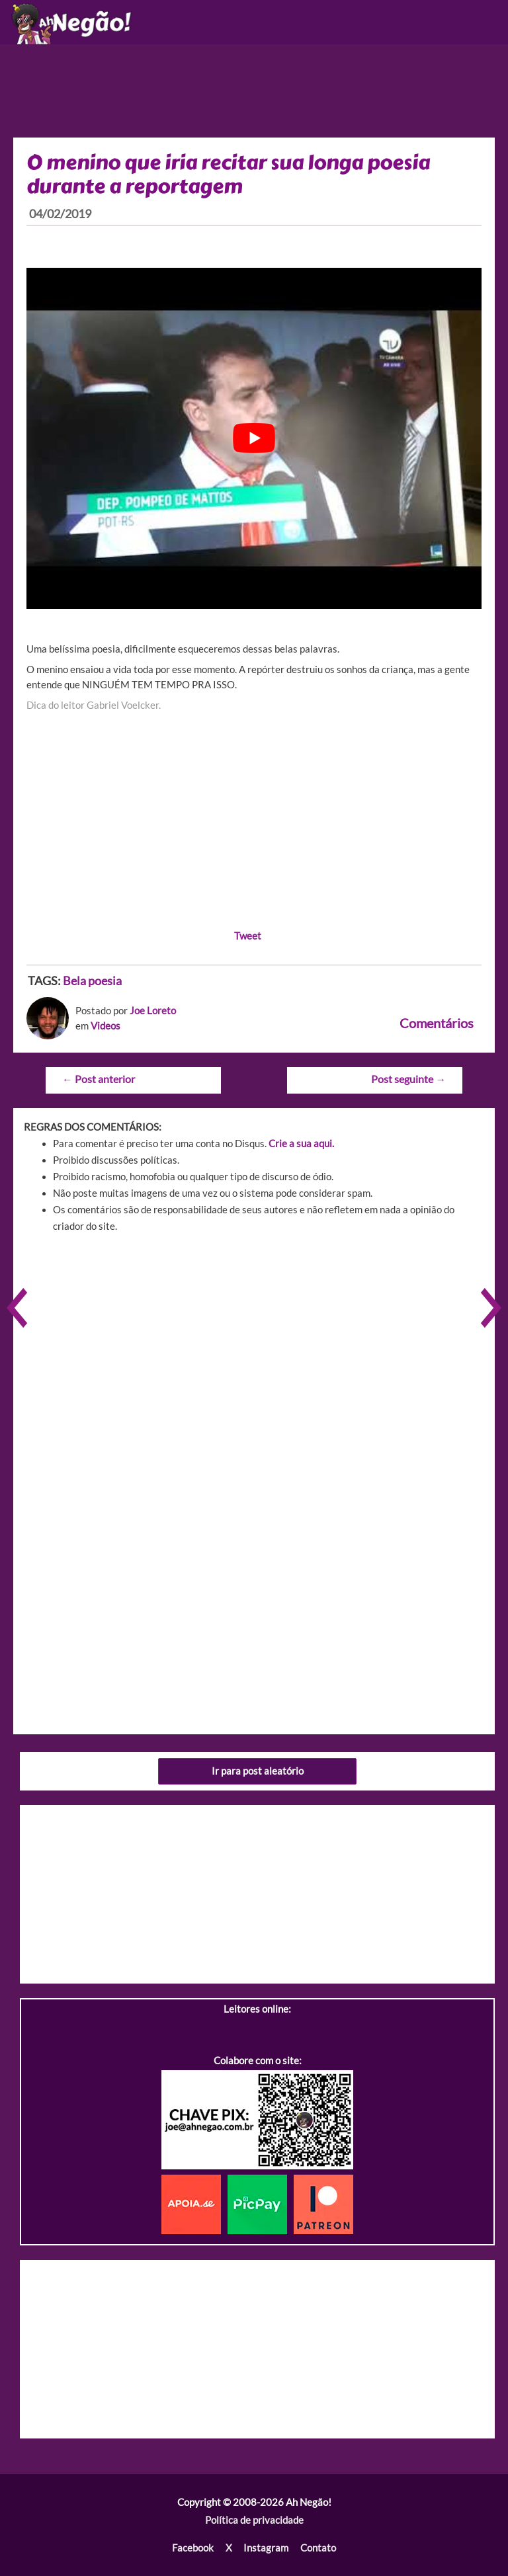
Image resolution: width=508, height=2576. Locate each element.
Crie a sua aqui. (301, 1143)
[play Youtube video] (254, 438)
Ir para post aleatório (258, 1771)
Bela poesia (92, 980)
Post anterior (98, 1079)
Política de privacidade (254, 2520)
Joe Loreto (153, 1010)
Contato (318, 2548)
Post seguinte (408, 1079)
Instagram (265, 2548)
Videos (105, 1025)
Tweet (247, 936)
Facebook (193, 2548)
